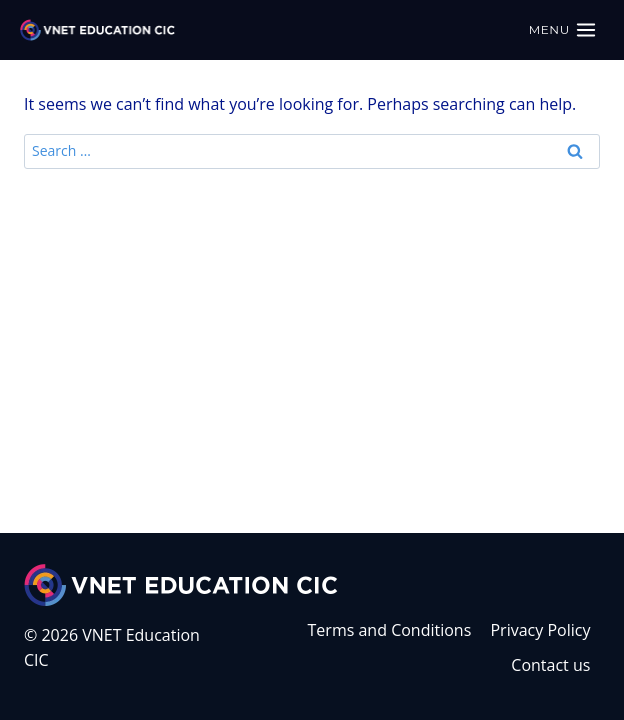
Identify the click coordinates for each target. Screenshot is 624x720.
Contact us (550, 665)
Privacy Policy (540, 630)
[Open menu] (562, 30)
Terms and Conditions (390, 630)
